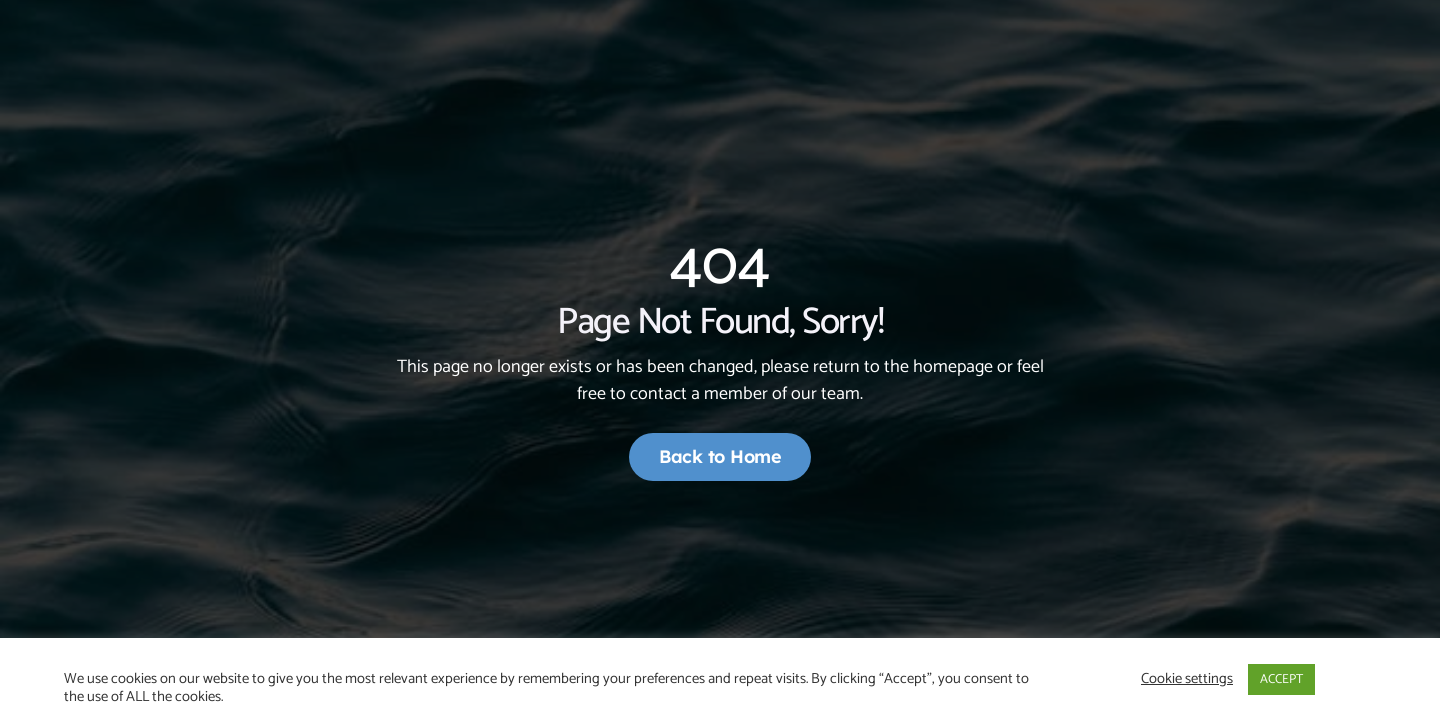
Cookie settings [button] (1187, 679)
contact (658, 394)
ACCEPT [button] (1281, 679)
